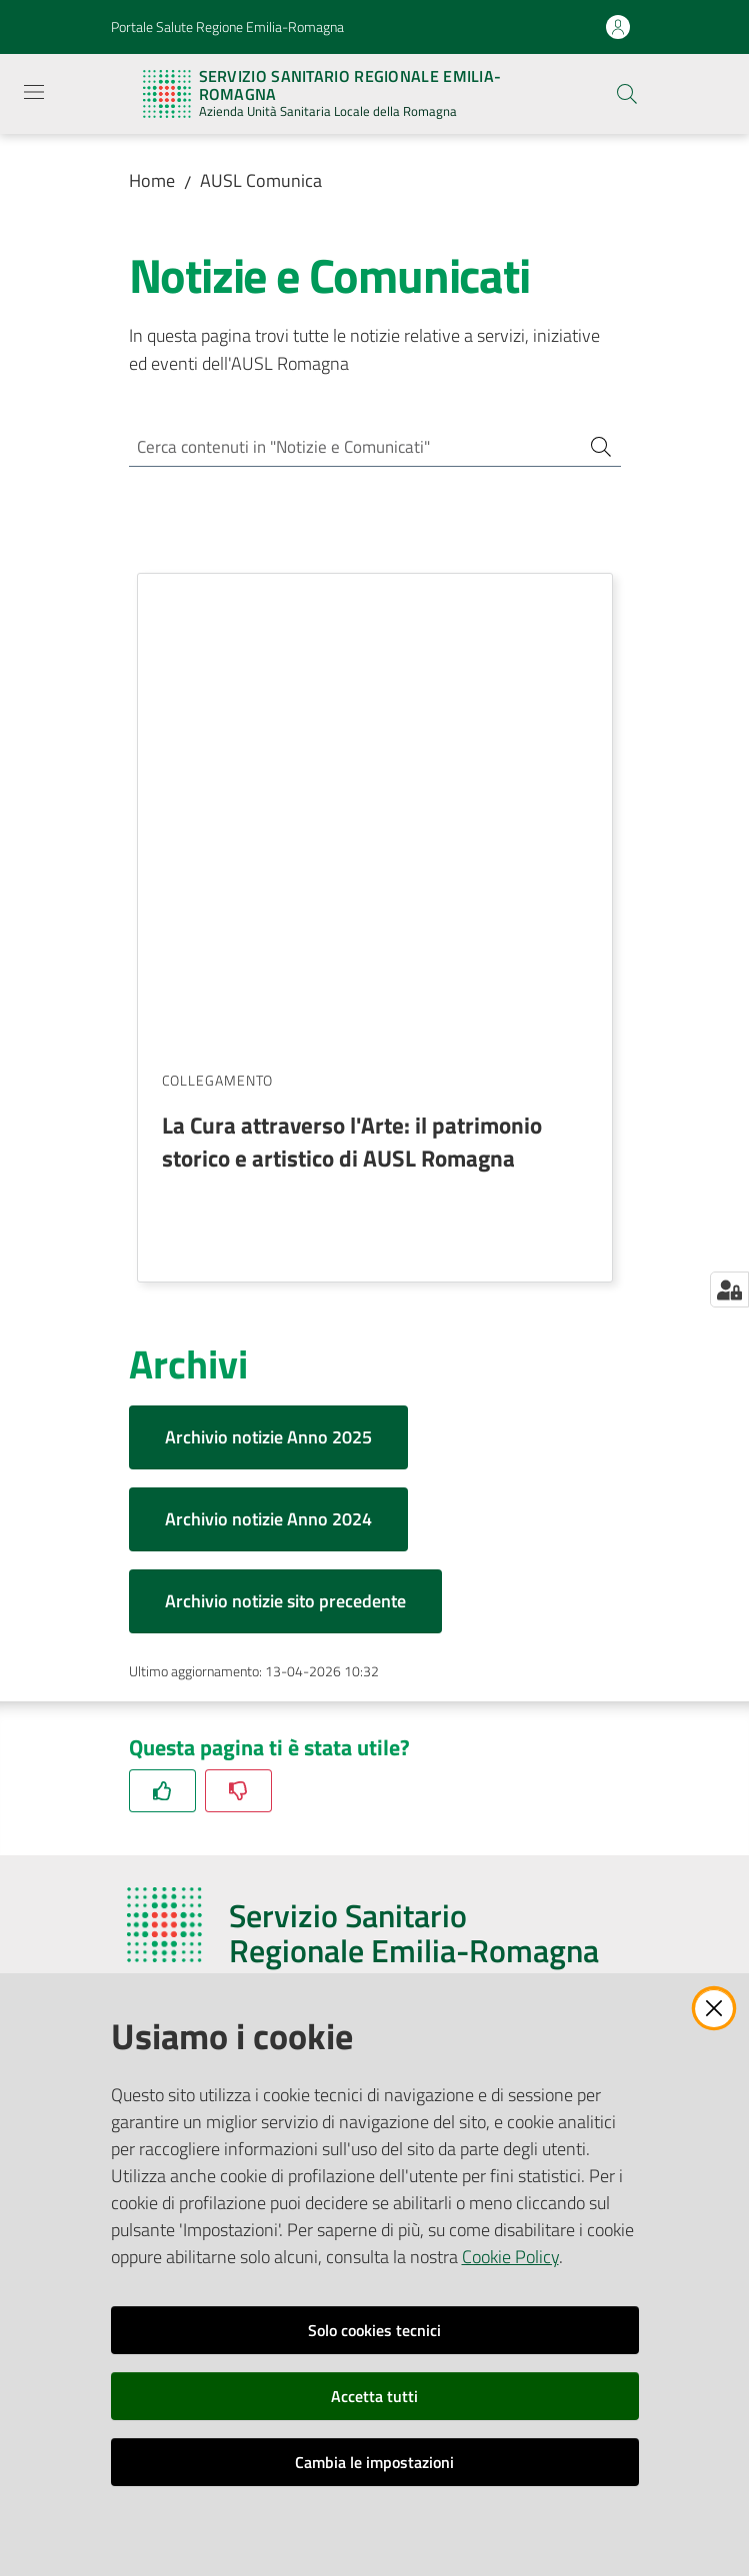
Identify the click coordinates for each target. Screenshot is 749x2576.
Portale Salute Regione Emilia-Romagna (227, 26)
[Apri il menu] (34, 92)
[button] (627, 94)
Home (152, 180)
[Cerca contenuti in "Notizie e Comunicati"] (347, 448)
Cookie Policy (510, 2256)
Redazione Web (178, 1951)
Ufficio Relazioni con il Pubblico (228, 1902)
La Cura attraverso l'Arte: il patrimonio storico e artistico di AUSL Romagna (352, 671)
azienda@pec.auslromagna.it (257, 1736)
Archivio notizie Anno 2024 (268, 1049)
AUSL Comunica (261, 180)
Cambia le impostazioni (374, 2462)
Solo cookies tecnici (374, 2330)
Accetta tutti (374, 2396)
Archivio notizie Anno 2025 (268, 967)
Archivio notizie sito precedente (285, 1131)
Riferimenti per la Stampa (212, 1926)
